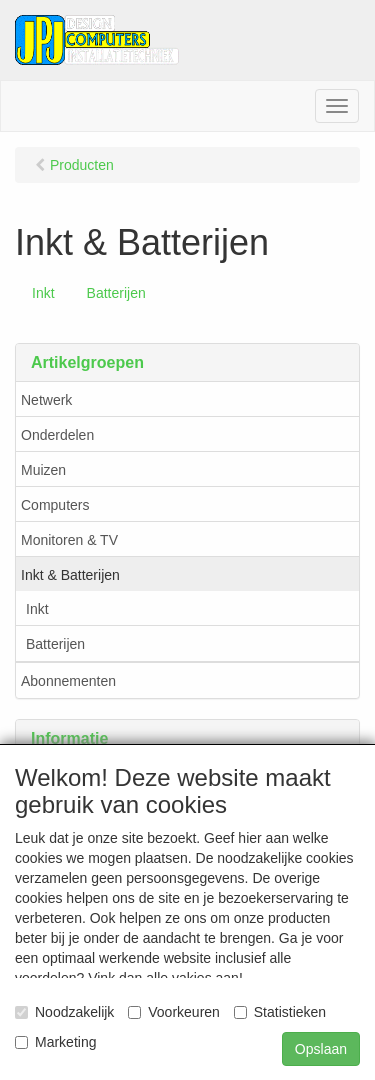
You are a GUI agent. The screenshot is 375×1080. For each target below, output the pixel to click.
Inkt (43, 293)
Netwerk (46, 400)
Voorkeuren (174, 1012)
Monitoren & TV (69, 540)
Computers (55, 505)
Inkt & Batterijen (70, 575)
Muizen (43, 470)
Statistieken (280, 1012)
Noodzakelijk (64, 1012)
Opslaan (321, 1049)
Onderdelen (57, 435)
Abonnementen (68, 681)
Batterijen (116, 293)
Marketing (55, 1042)
